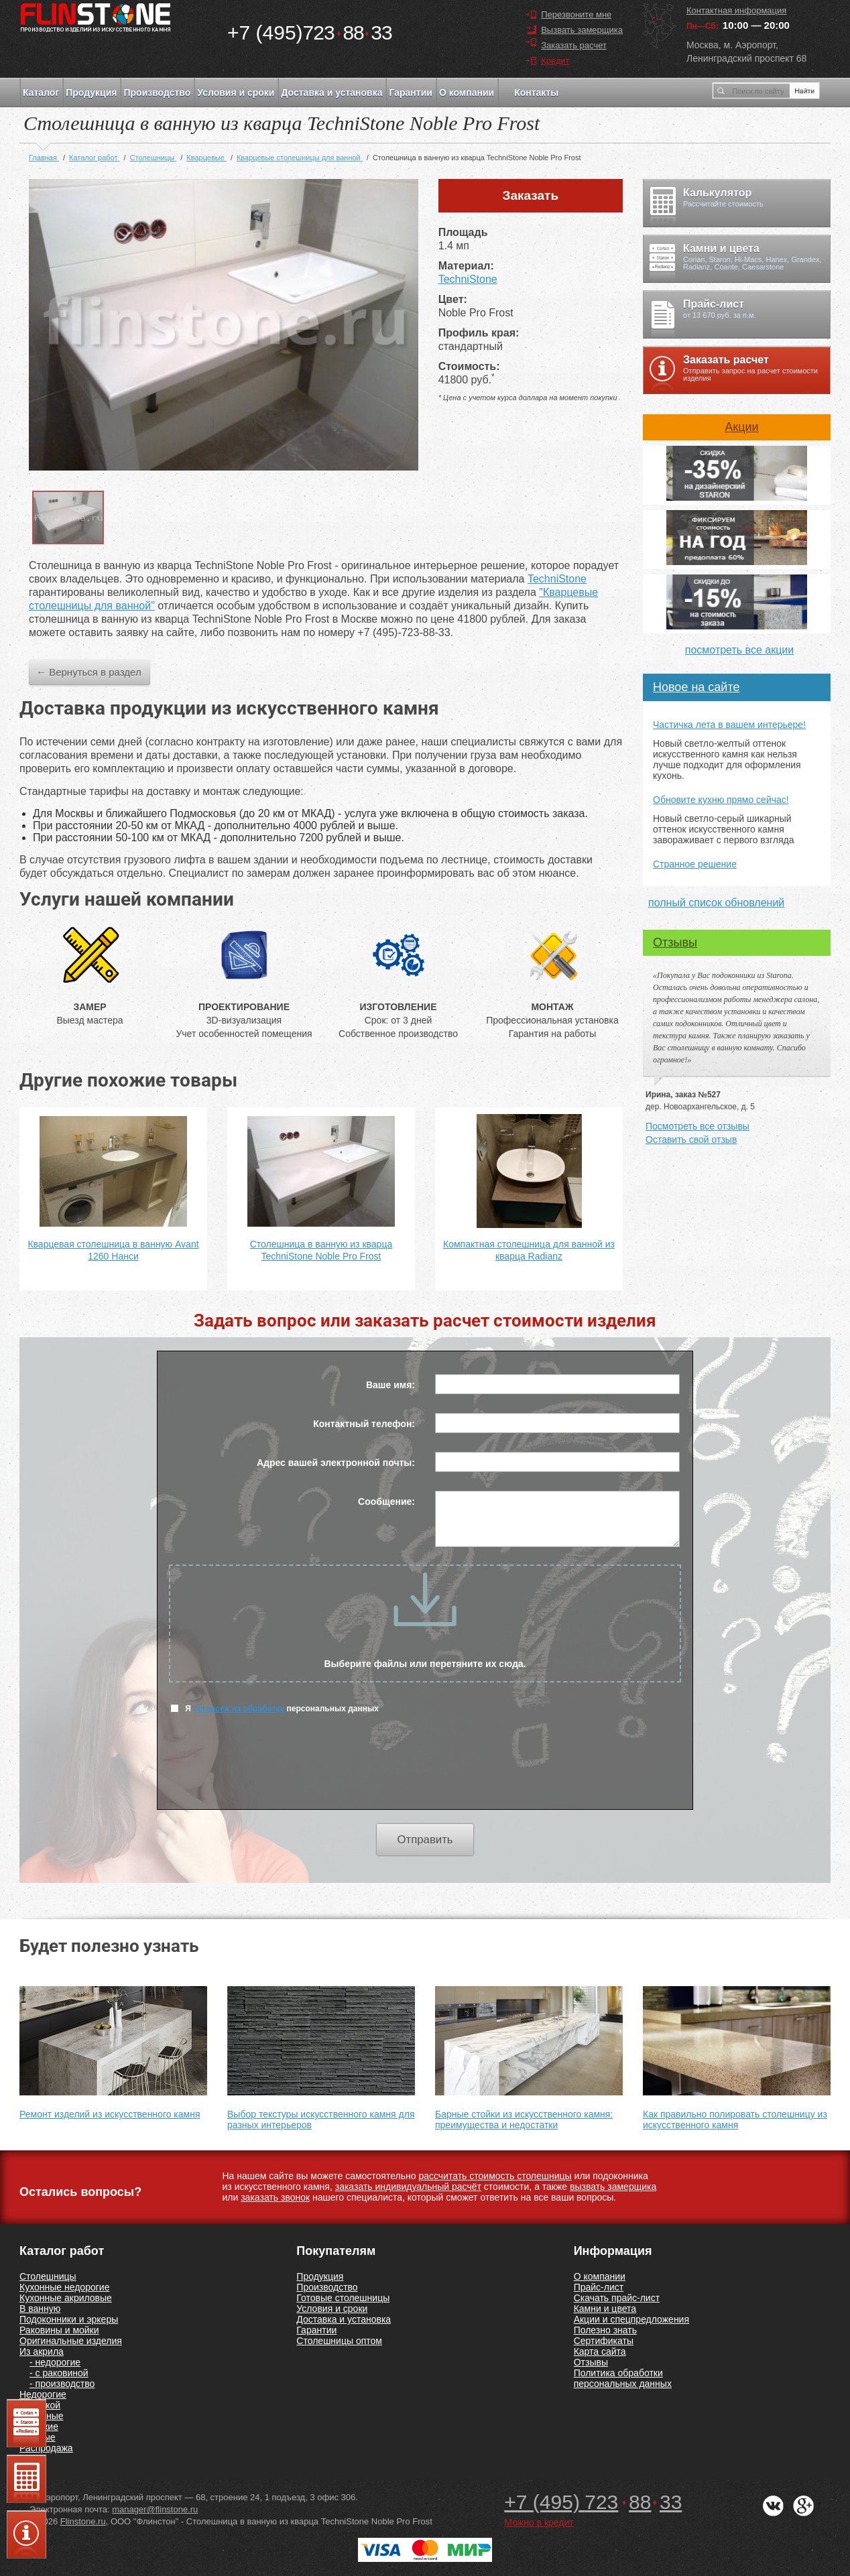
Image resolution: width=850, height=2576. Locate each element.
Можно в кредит (538, 2522)
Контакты (536, 92)
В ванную (39, 2308)
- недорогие (54, 2362)
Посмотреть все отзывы (697, 1126)
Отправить (424, 1839)
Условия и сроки (235, 92)
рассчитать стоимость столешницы (494, 2175)
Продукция (91, 92)
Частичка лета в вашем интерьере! (729, 724)
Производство (156, 92)
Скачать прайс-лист (617, 2297)
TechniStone (467, 279)
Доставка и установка (331, 92)
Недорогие (42, 2394)
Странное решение (695, 864)
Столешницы (47, 2276)
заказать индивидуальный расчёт (408, 2186)
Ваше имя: (390, 1384)
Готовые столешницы (342, 2297)
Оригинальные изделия (70, 2340)
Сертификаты (603, 2340)
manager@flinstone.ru (155, 2509)
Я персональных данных (274, 1708)
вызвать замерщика (613, 2186)
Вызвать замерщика (582, 30)
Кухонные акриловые (65, 2297)
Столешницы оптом (339, 2340)
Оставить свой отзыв (691, 1139)
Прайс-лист (599, 2287)
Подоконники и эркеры (68, 2319)
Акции (741, 427)
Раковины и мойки (59, 2330)
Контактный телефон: (364, 1423)
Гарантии (410, 92)
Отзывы (675, 942)
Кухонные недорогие (64, 2287)
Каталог (41, 92)
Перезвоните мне (576, 14)
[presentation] (425, 1769)
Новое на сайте (696, 687)
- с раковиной (58, 2373)
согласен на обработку (238, 1708)
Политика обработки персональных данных (623, 2378)
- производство (62, 2383)
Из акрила (41, 2351)
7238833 (309, 32)
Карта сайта (600, 2351)
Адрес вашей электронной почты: (336, 1462)
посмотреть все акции (739, 650)
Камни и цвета (605, 2308)
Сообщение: (386, 1501)
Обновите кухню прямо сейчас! (721, 799)
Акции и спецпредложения (631, 2319)
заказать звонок (275, 2197)
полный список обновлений (716, 902)
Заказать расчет (574, 45)
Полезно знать (605, 2330)
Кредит (555, 61)
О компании (466, 92)
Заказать (531, 195)
